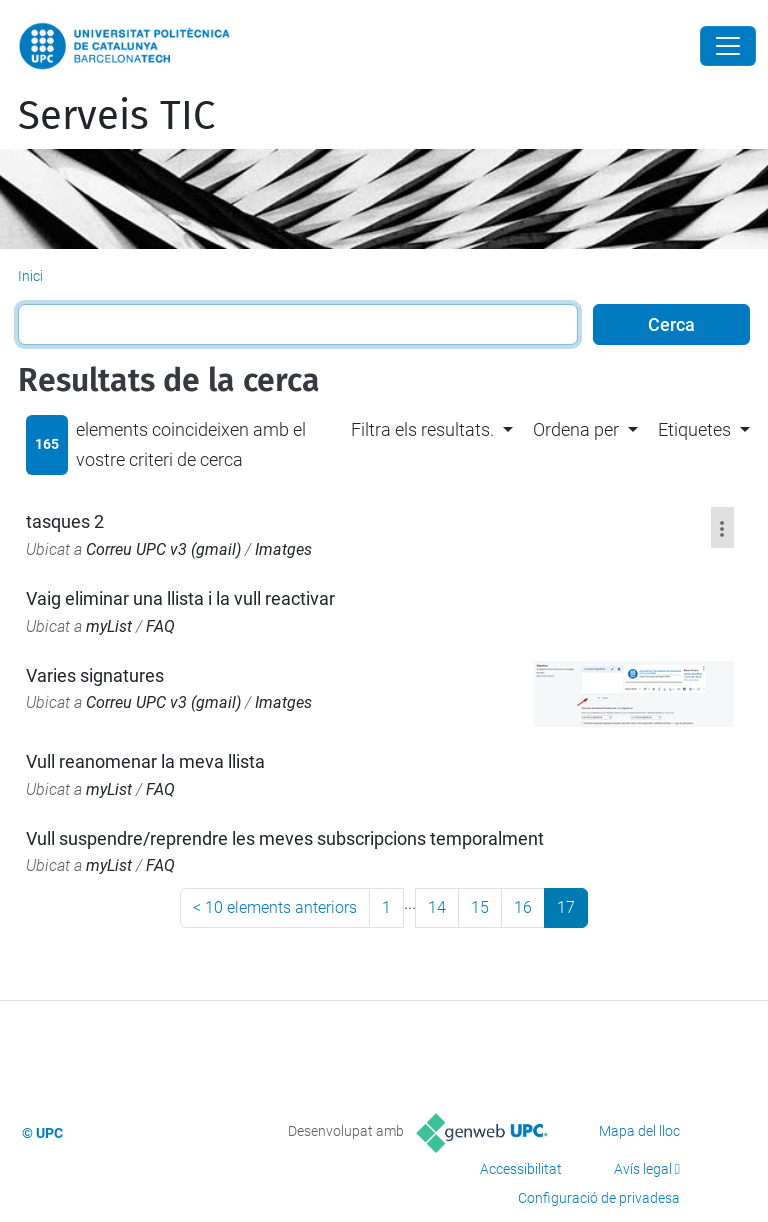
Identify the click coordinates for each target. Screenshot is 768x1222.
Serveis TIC (116, 116)
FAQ (160, 626)
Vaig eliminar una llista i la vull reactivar (180, 598)
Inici (30, 276)
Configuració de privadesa (599, 1198)
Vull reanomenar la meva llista (145, 761)
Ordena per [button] (576, 429)
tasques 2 (65, 521)
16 (523, 907)
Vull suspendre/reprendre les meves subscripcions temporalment (285, 838)
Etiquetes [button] (694, 429)
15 (480, 907)
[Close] (728, 46)
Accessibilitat (521, 1169)
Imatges (283, 549)
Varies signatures (95, 675)
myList (109, 626)
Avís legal (643, 1169)
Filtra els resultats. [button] (422, 429)
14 (437, 907)
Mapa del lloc (639, 1131)
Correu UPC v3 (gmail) (163, 549)
